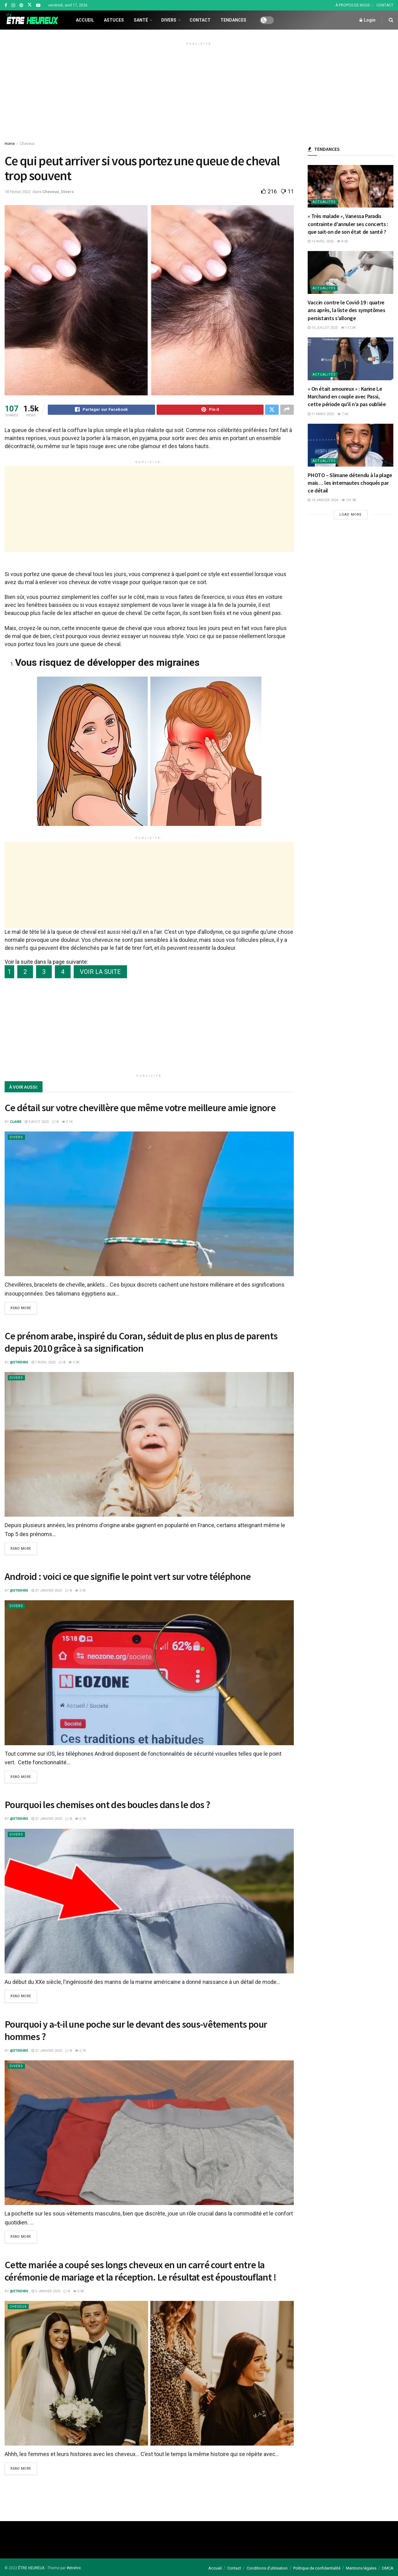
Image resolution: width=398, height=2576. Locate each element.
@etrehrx (19, 1363)
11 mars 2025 (321, 414)
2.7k (80, 1819)
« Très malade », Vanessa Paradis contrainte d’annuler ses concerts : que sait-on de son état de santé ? (348, 223)
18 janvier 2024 (323, 500)
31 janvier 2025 (46, 1591)
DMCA (387, 2568)
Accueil (85, 20)
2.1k (67, 1123)
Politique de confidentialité (316, 2568)
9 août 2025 (37, 1123)
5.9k (74, 1363)
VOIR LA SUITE (100, 972)
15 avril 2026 (321, 241)
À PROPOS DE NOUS (352, 5)
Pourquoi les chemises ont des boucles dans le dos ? (107, 1805)
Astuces (114, 20)
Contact (200, 20)
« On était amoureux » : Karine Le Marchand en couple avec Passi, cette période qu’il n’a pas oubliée (347, 396)
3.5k (80, 1591)
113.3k (348, 328)
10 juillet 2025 (323, 328)
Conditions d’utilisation (267, 2568)
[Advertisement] (199, 91)
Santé (141, 20)
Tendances (233, 20)
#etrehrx (74, 2568)
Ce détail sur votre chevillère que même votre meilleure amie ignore (140, 1109)
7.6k (342, 414)
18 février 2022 (18, 191)
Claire (15, 1123)
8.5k (342, 241)
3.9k (78, 2291)
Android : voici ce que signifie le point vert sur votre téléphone (128, 1577)
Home (10, 144)
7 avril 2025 (43, 1363)
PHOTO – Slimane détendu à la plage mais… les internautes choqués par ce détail (350, 483)
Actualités (324, 202)
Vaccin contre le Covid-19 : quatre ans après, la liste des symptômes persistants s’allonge (346, 310)
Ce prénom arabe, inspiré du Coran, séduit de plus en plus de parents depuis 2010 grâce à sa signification (141, 1342)
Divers (168, 20)
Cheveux (27, 144)
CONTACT (384, 5)
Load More (350, 515)
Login (367, 20)
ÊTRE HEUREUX (31, 2568)
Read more (20, 1309)
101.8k (349, 500)
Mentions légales (361, 2568)
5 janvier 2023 (45, 2291)
